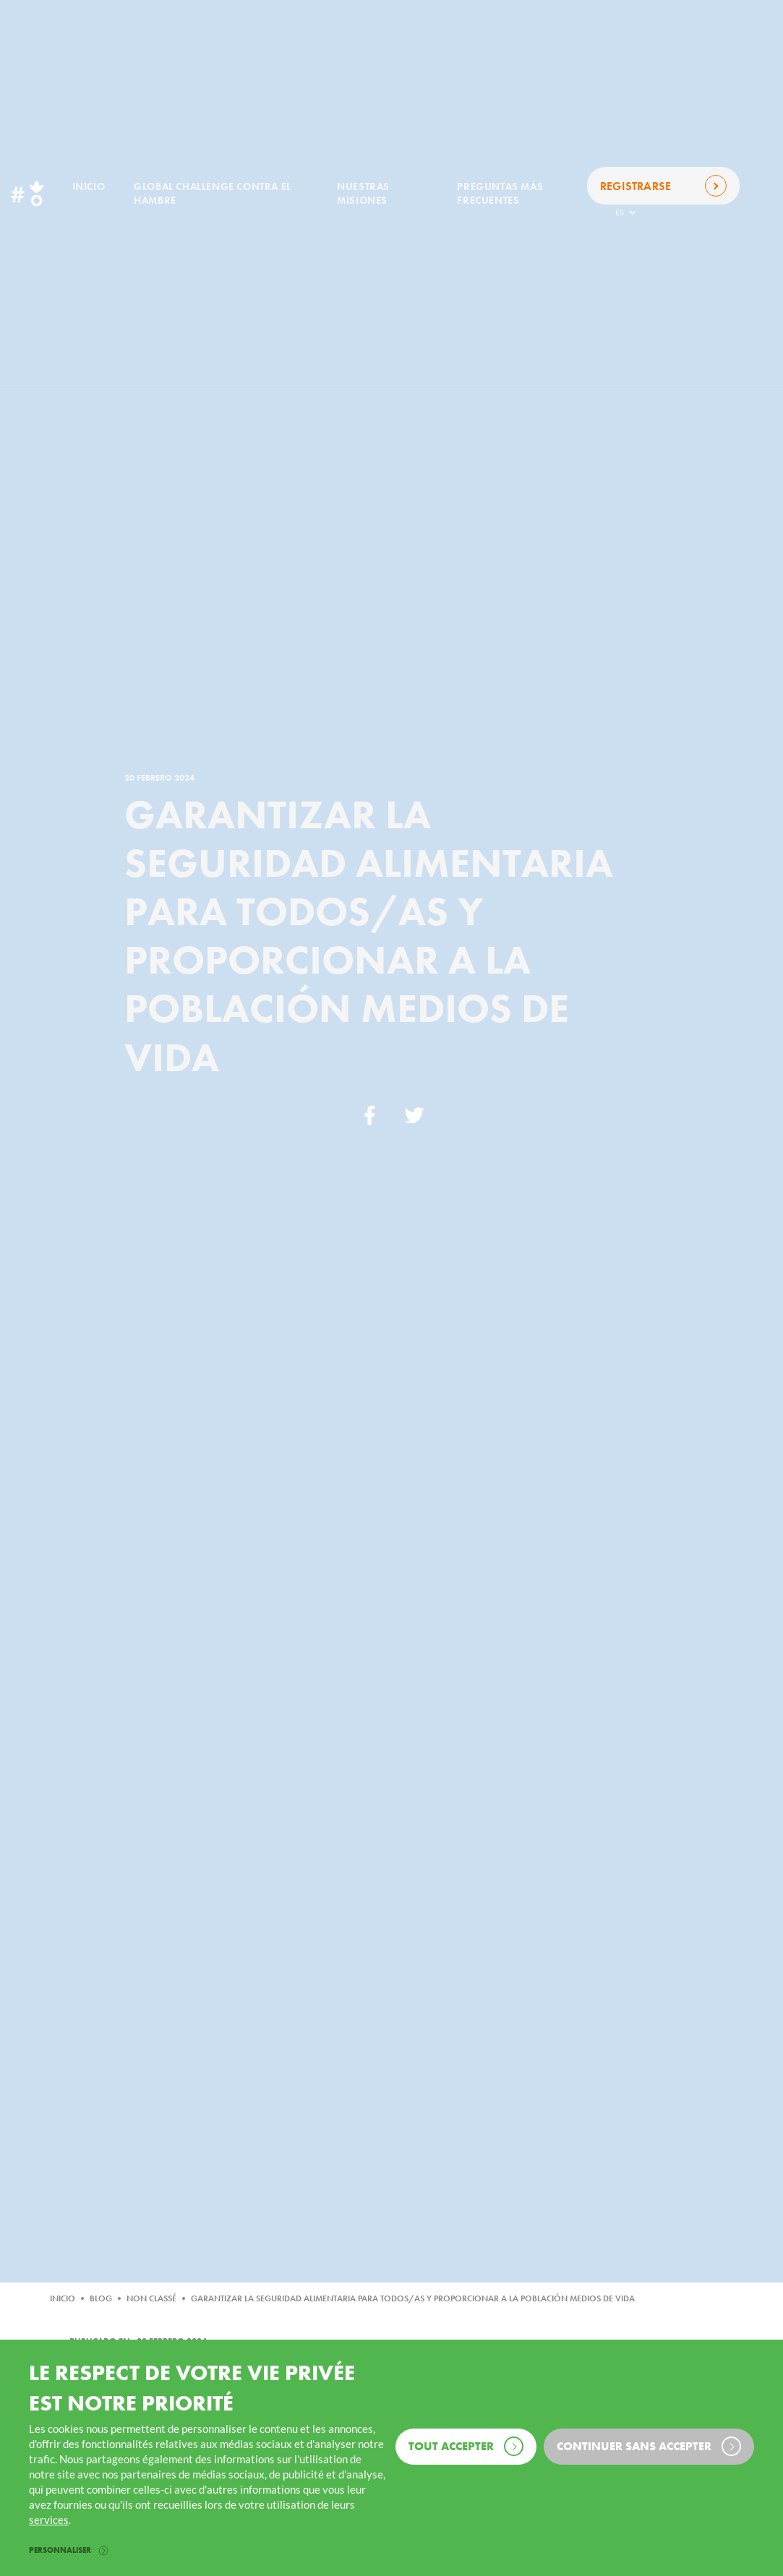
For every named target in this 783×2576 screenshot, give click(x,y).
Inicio (89, 186)
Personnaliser (68, 2550)
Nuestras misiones (363, 193)
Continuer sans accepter (649, 2446)
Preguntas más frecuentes (500, 193)
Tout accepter (465, 2446)
